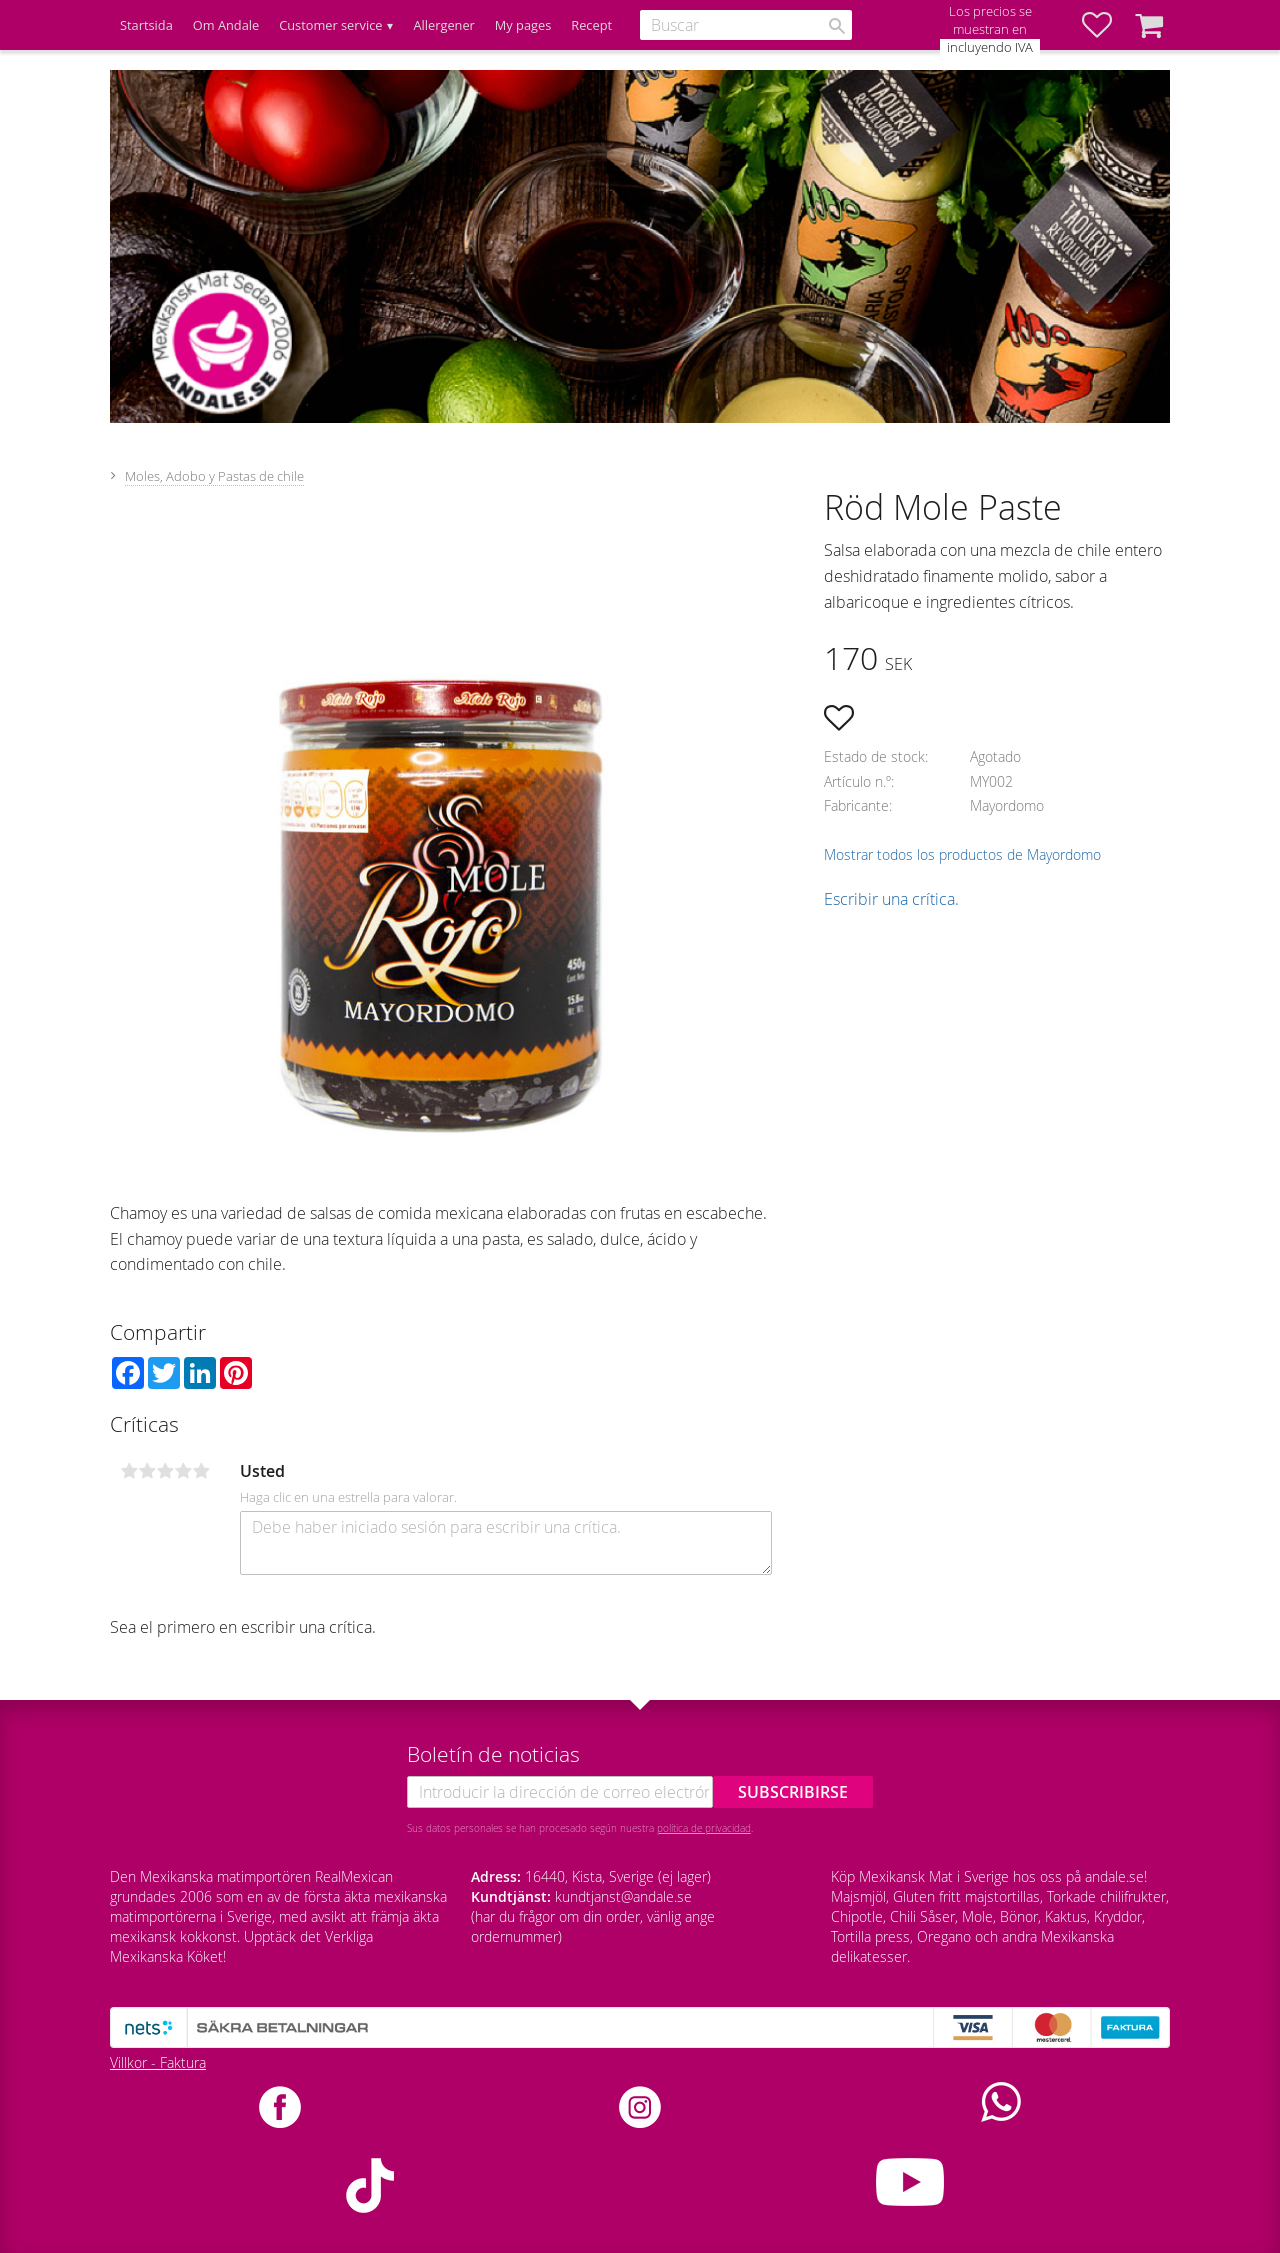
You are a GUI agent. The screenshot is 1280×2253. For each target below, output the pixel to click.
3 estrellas (165, 1471)
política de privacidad (704, 1828)
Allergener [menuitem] (443, 25)
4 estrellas (183, 1471)
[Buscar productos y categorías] (746, 25)
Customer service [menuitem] (330, 25)
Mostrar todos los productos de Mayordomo (962, 854)
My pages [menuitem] (523, 25)
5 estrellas (201, 1471)
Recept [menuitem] (591, 25)
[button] (1107, 25)
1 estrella (129, 1471)
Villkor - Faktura (158, 2062)
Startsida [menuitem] (146, 25)
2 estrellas (147, 1471)
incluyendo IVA (990, 47)
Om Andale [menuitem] (226, 25)
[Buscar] (837, 26)
